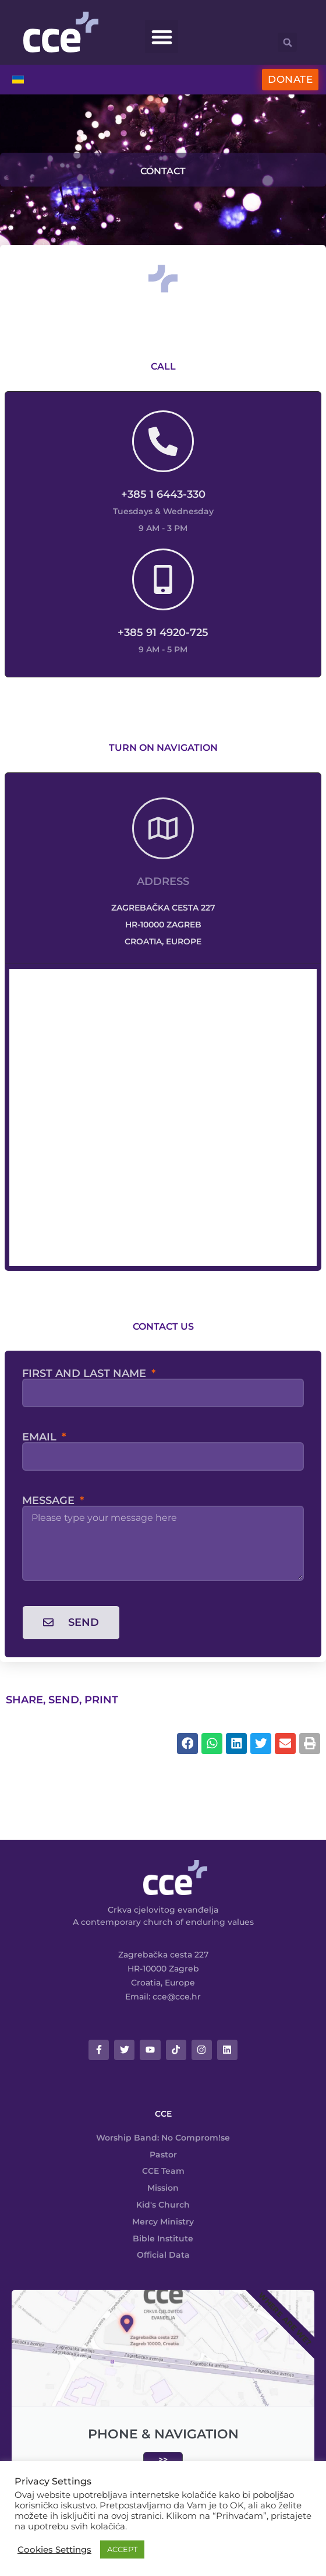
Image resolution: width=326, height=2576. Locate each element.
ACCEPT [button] (122, 2549)
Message (49, 1500)
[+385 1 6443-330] (163, 441)
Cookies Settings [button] (54, 2550)
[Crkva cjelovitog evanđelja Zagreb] (163, 1117)
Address (163, 881)
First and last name (85, 1373)
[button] (161, 36)
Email (40, 1437)
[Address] (163, 828)
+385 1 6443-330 (163, 494)
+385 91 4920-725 (163, 632)
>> (163, 2459)
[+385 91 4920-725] (163, 579)
